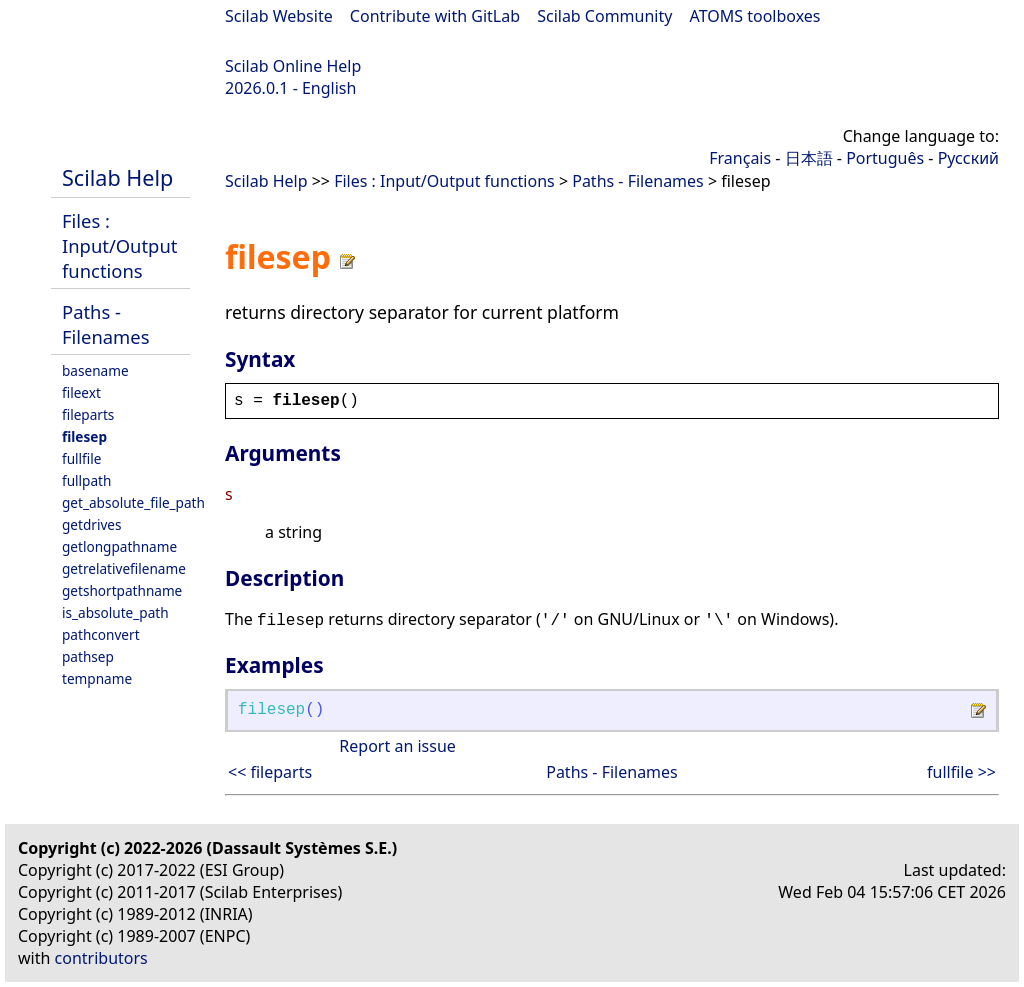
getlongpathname (119, 546)
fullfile (81, 458)
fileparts (88, 414)
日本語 (809, 158)
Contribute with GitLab (435, 16)
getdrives (92, 524)
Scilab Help (117, 177)
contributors (101, 958)
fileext (81, 392)
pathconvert (101, 634)
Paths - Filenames (105, 324)
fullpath (86, 480)
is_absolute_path (115, 612)
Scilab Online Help (293, 66)
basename (95, 370)
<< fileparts (270, 772)
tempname (97, 678)
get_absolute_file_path (133, 502)
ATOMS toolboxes (755, 16)
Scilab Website (279, 16)
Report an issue (397, 746)
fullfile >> (961, 772)
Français (740, 158)
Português (885, 158)
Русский (968, 158)
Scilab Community (604, 16)
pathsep (88, 656)
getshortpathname (122, 590)
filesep (84, 436)
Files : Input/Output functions (119, 245)
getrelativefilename (124, 568)
